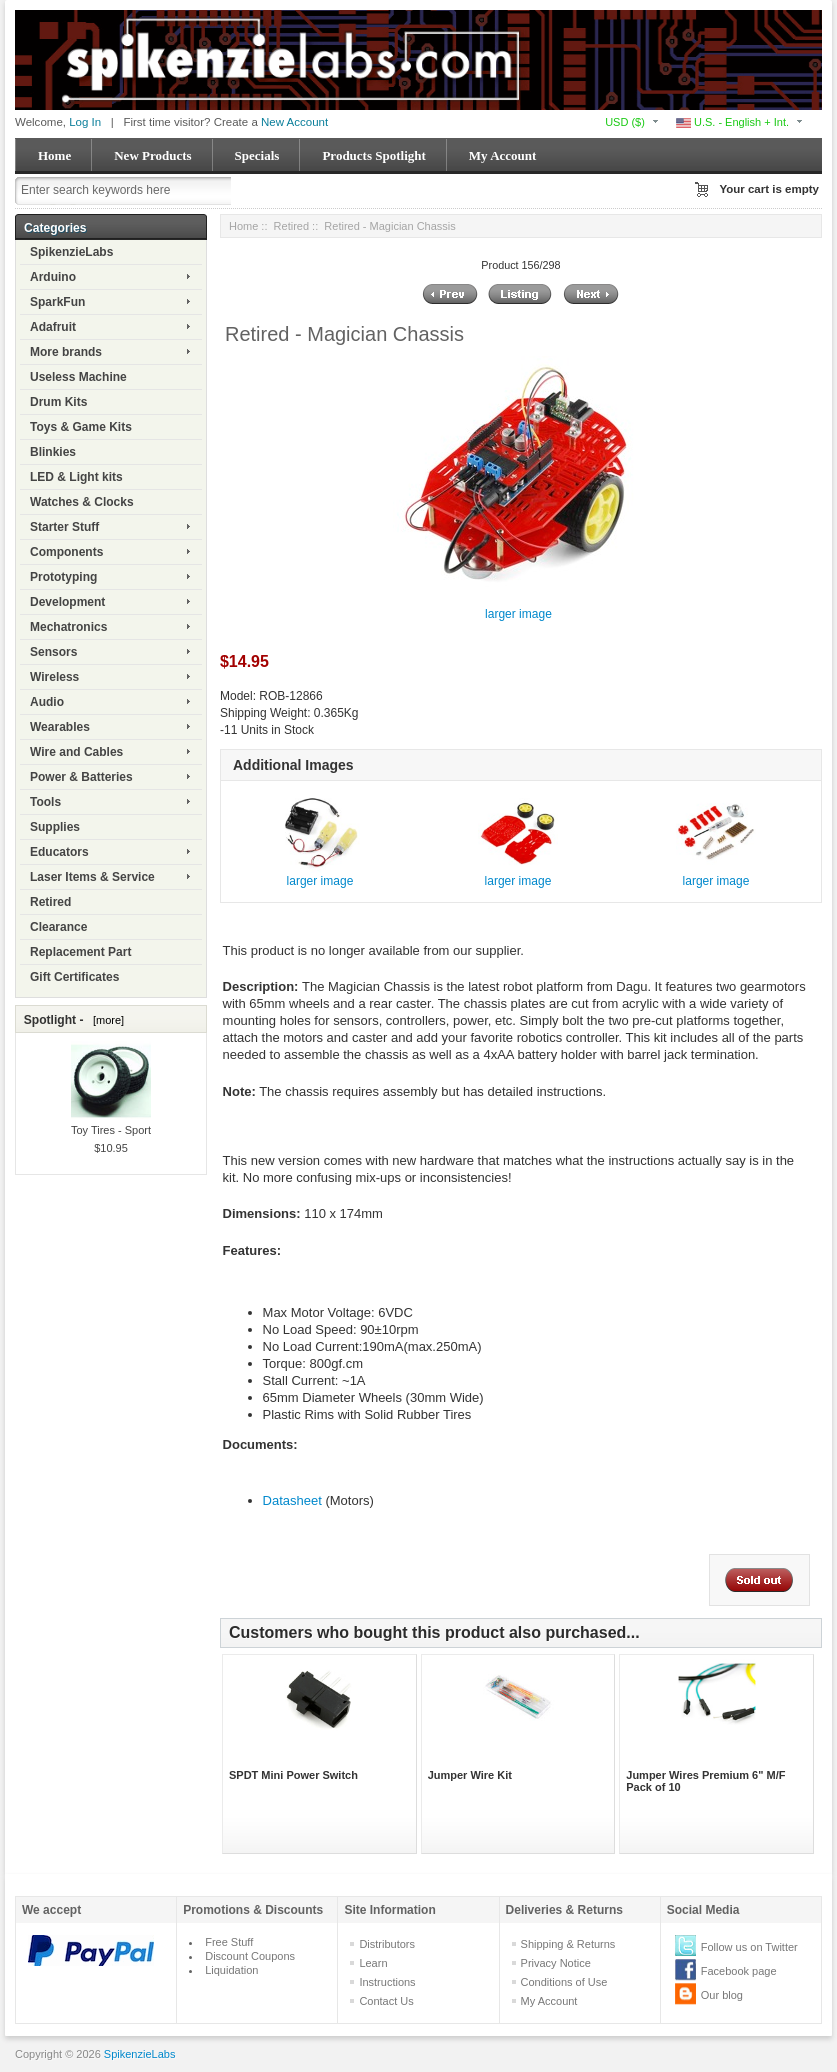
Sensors (53, 652)
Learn (373, 1963)
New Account (294, 122)
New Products (152, 155)
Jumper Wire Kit (470, 1775)
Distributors (387, 1944)
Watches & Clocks (82, 502)
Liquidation (231, 1970)
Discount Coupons (250, 1956)
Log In (85, 122)
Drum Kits (58, 402)
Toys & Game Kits (81, 427)
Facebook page (739, 1971)
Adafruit (53, 327)
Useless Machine (78, 377)
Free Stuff (229, 1942)
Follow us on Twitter (749, 1947)
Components (66, 552)
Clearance (58, 927)
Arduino (53, 277)
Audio (47, 702)
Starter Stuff (64, 527)
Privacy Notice (556, 1963)
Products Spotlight (373, 155)
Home (54, 155)
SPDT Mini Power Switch (293, 1775)
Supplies (55, 827)
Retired (50, 902)
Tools (45, 802)
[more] (105, 1020)
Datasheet (292, 1500)
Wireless (54, 677)
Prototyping (63, 577)
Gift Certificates (74, 977)
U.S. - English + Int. (732, 122)
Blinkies (53, 452)
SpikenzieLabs (71, 252)
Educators (59, 852)
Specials (257, 155)
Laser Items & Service (92, 877)
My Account (503, 155)
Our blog (722, 1995)
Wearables (60, 727)
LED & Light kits (76, 477)
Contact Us (386, 2001)
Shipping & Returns (568, 1944)
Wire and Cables (76, 752)
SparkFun (57, 302)
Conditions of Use (564, 1982)
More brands (66, 352)
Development (67, 602)
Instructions (387, 1982)
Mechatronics (68, 627)
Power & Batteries (81, 777)
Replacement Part (80, 952)
